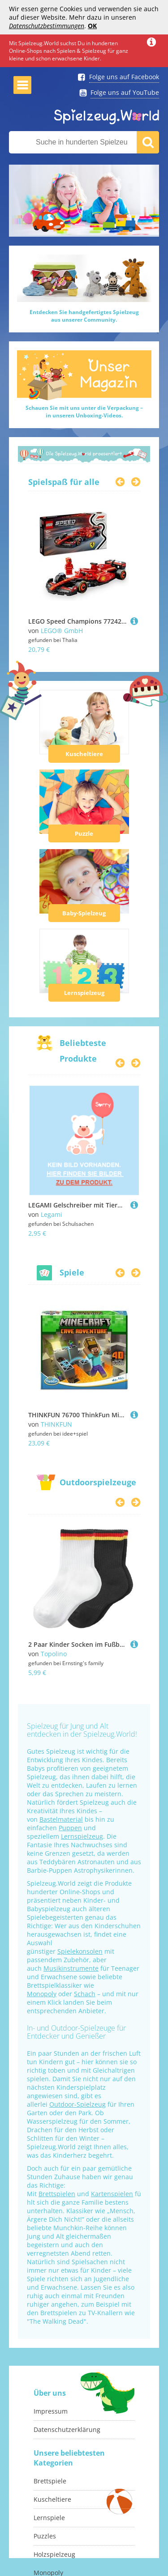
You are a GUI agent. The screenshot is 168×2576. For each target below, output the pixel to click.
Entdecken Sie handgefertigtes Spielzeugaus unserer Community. (84, 315)
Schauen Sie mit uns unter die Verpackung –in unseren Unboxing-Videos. (84, 411)
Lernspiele (49, 2517)
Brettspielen (57, 2193)
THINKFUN (56, 1424)
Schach (84, 1993)
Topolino (54, 1653)
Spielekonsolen (80, 1951)
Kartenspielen (112, 2193)
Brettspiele (50, 2481)
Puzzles (45, 2536)
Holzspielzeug (54, 2554)
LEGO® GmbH (62, 630)
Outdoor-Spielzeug (77, 2104)
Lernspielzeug (84, 993)
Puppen (70, 1828)
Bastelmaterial (61, 1819)
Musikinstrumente (71, 1968)
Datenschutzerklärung (67, 2429)
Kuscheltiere (84, 754)
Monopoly (41, 1993)
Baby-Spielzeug (84, 913)
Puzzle (84, 833)
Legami (51, 1214)
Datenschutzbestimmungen (46, 25)
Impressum (51, 2411)
